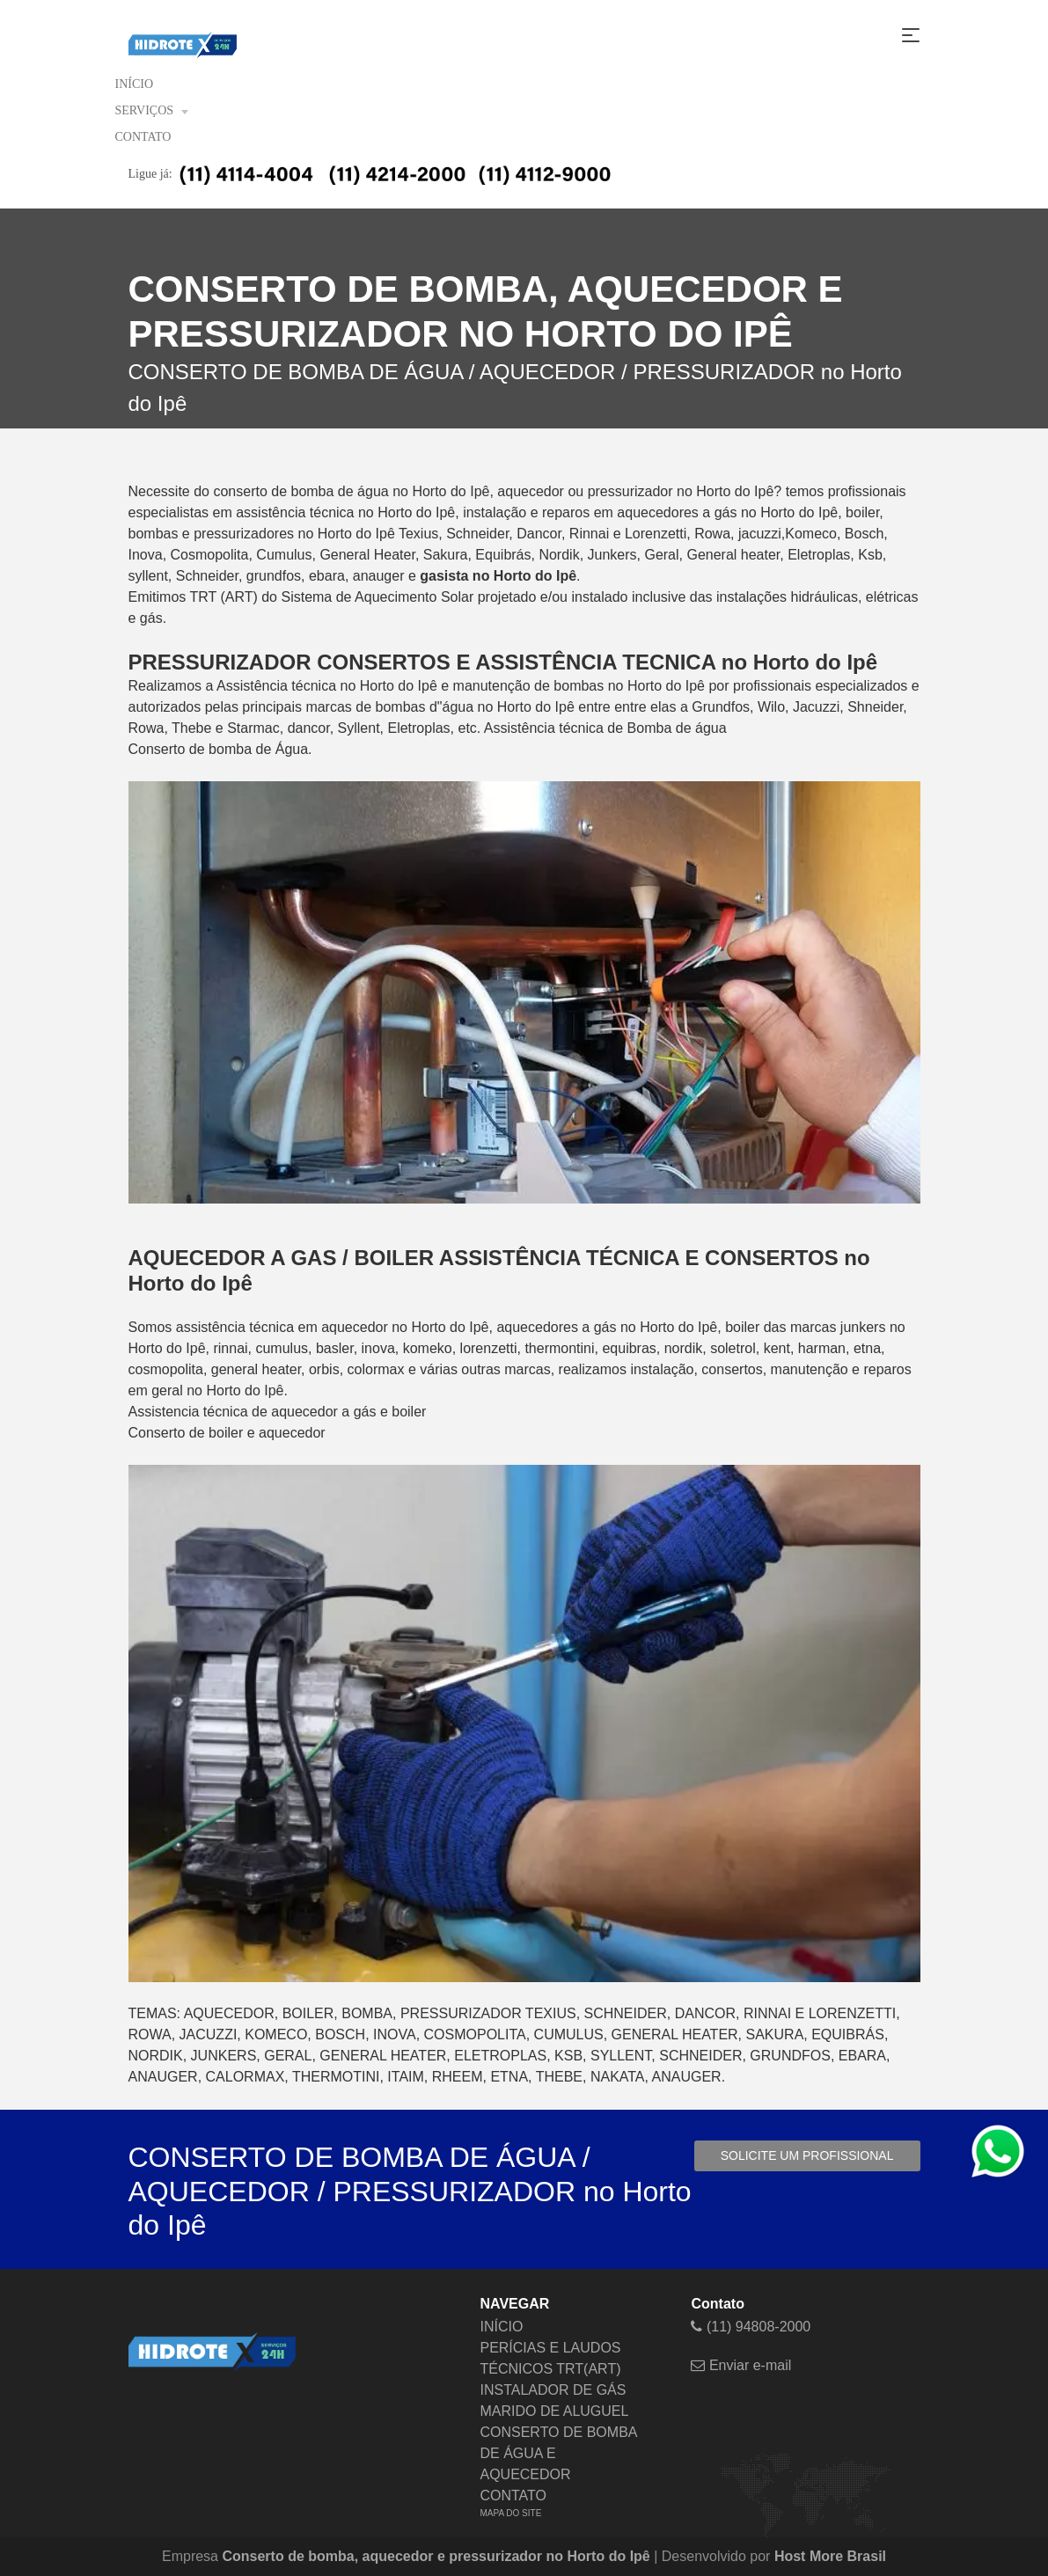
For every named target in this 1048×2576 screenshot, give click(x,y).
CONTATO (143, 136)
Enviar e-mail (741, 2365)
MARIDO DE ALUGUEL (554, 2411)
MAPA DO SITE (510, 2513)
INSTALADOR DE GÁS (553, 2389)
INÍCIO (134, 84)
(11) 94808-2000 (750, 2326)
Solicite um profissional (807, 2155)
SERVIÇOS (151, 111)
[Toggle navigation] (910, 35)
